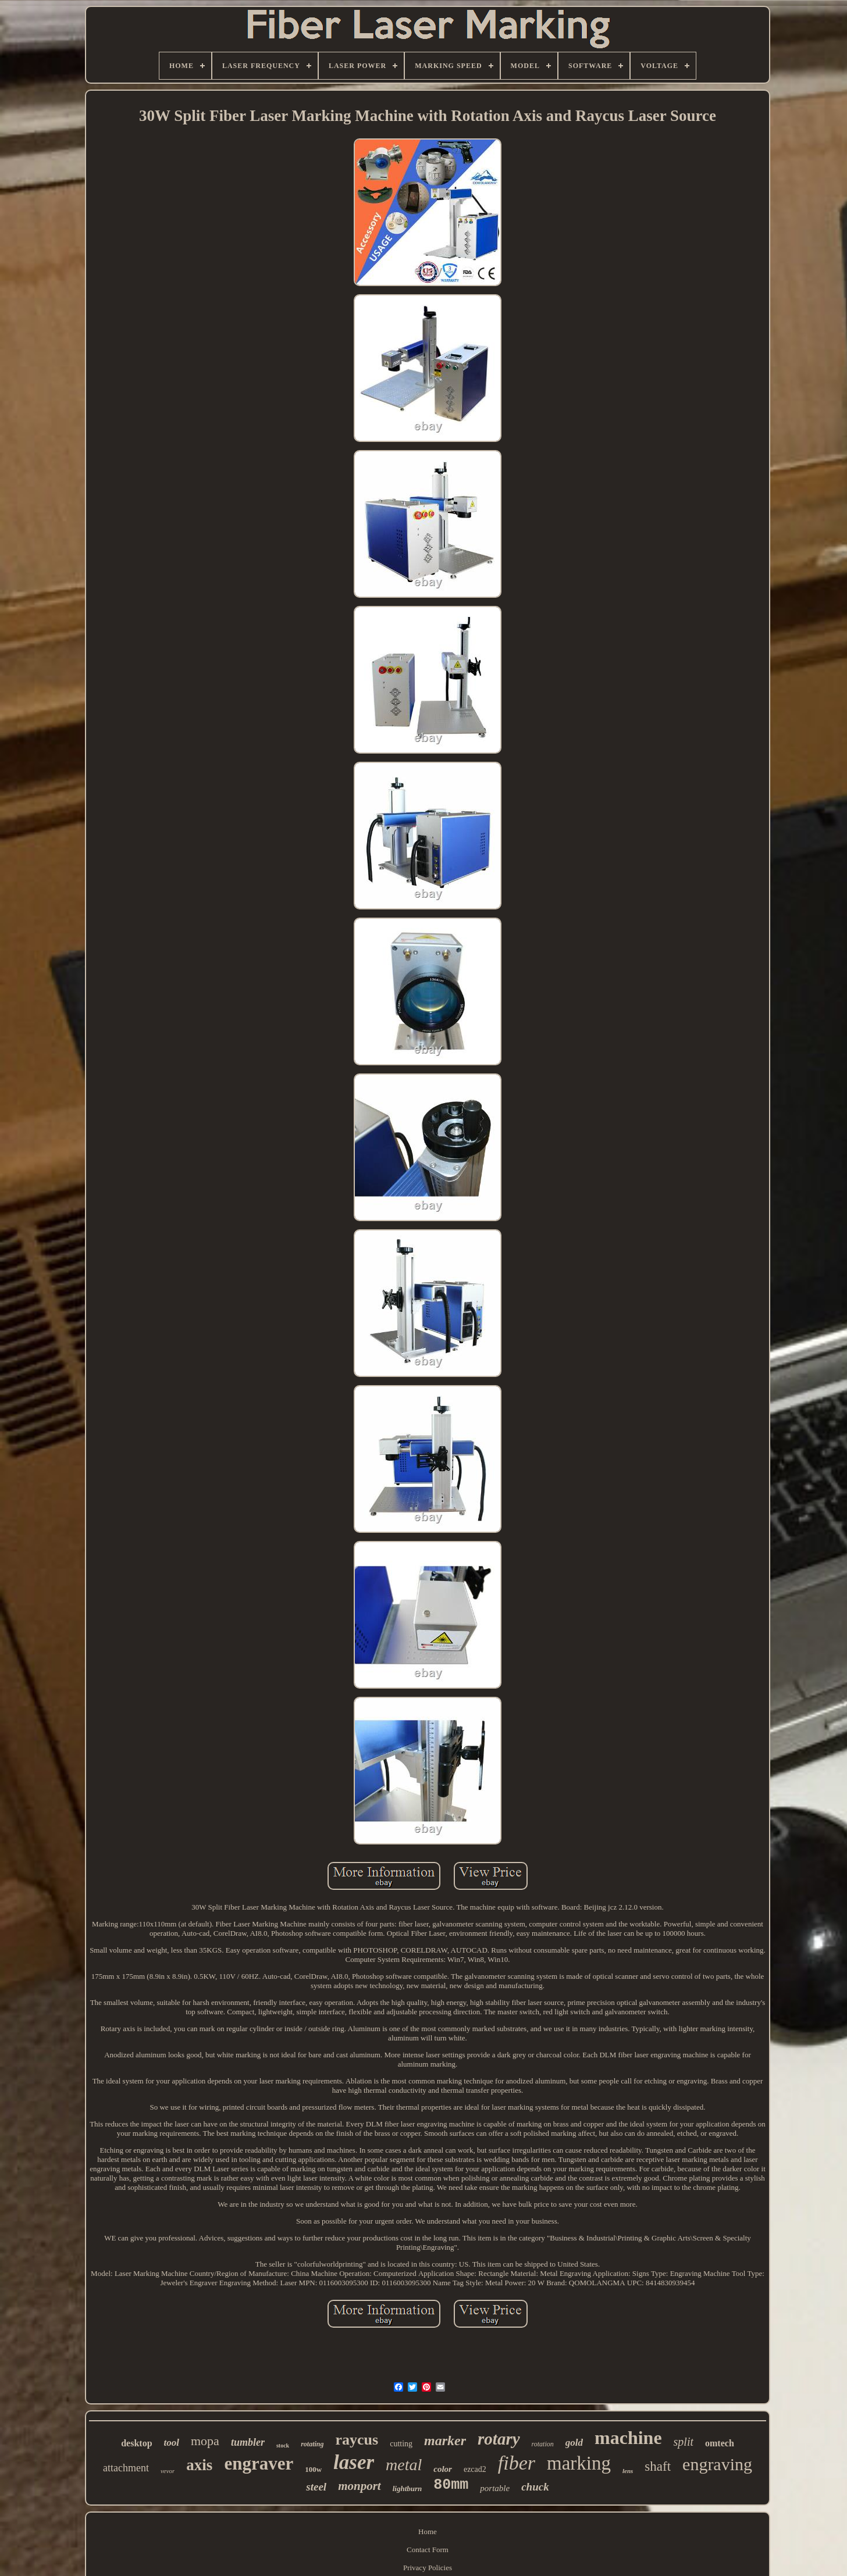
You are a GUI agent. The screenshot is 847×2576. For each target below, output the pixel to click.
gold (574, 2442)
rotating (312, 2444)
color (442, 2469)
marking (579, 2463)
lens (627, 2470)
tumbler (248, 2442)
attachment (126, 2468)
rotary (499, 2438)
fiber (516, 2463)
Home (427, 2531)
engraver (258, 2463)
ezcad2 (475, 2469)
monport (359, 2486)
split (683, 2441)
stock (282, 2445)
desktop (136, 2443)
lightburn (407, 2488)
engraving (717, 2464)
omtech (719, 2443)
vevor (168, 2470)
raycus (357, 2439)
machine (628, 2437)
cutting (401, 2443)
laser (353, 2462)
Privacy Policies (427, 2567)
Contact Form (428, 2549)
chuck (535, 2487)
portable (495, 2488)
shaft (658, 2466)
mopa (205, 2441)
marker (445, 2440)
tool (171, 2442)
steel (316, 2487)
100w (313, 2469)
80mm (450, 2485)
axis (199, 2465)
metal (404, 2465)
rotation (543, 2444)
